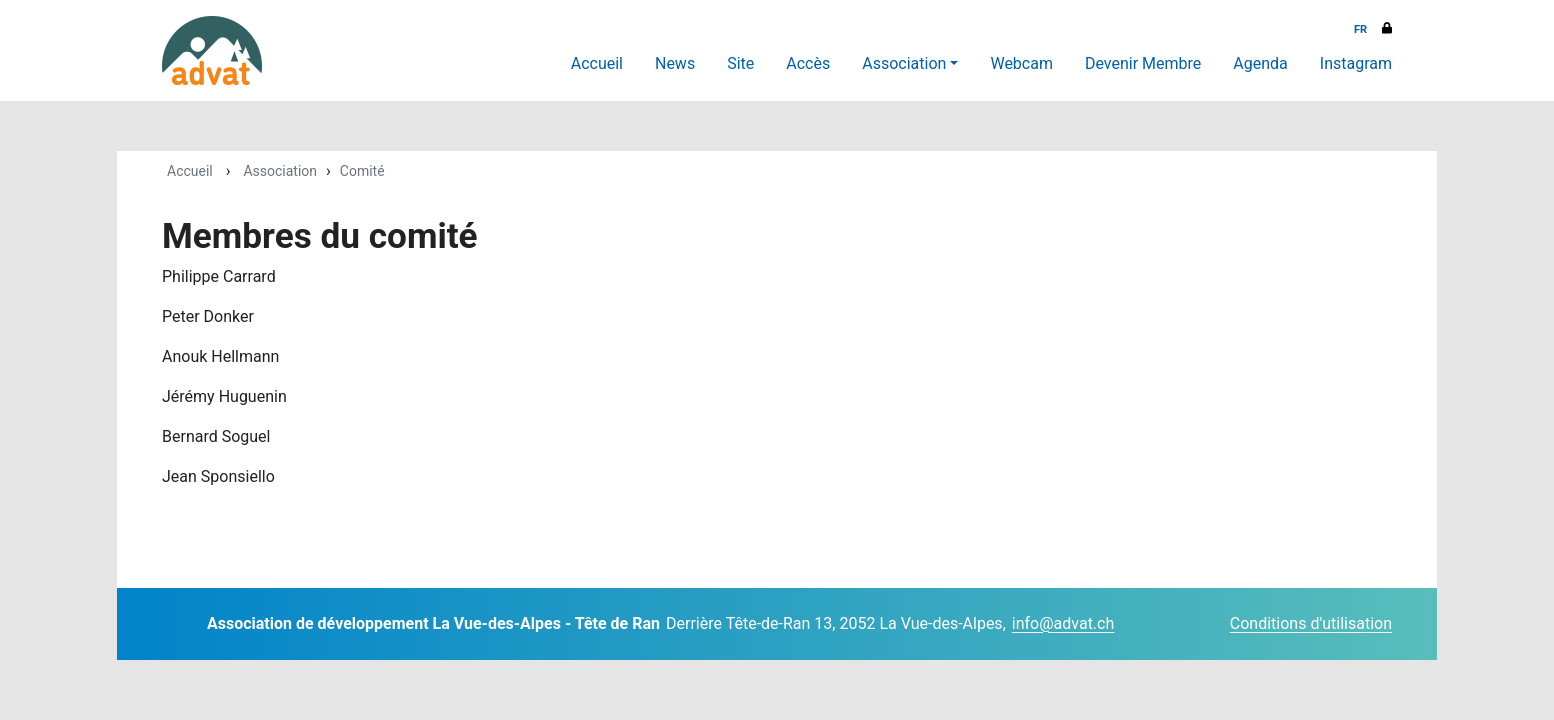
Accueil (597, 63)
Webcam (1021, 63)
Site (740, 63)
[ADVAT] (212, 50)
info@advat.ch (1063, 623)
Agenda (1260, 63)
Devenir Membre (1143, 63)
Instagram (1356, 63)
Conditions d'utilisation (1311, 623)
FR (1360, 29)
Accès (808, 63)
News (675, 63)
